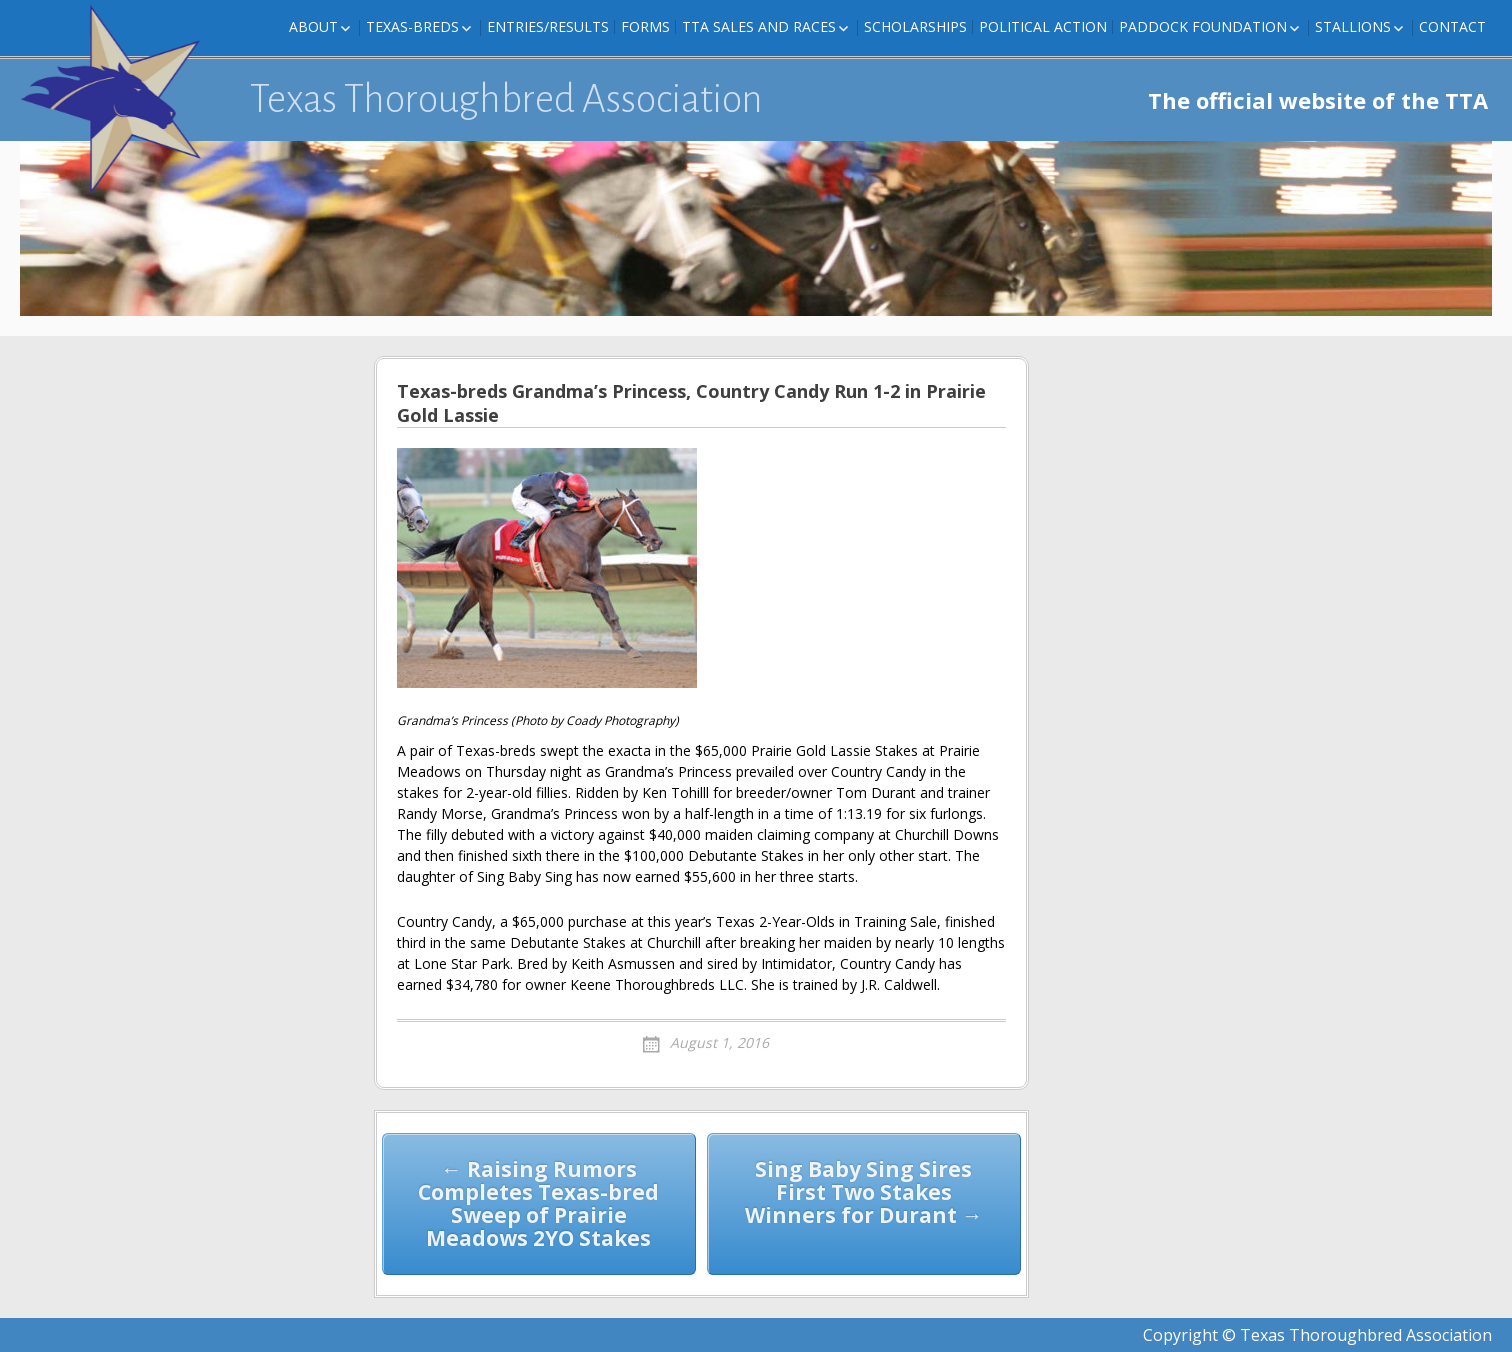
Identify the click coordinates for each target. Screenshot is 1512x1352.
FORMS (645, 26)
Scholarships (915, 26)
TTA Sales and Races (759, 26)
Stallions (1353, 26)
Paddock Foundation (1203, 26)
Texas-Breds (412, 26)
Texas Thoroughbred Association (506, 99)
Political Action (1043, 26)
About (313, 26)
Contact (1452, 26)
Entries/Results (548, 26)
